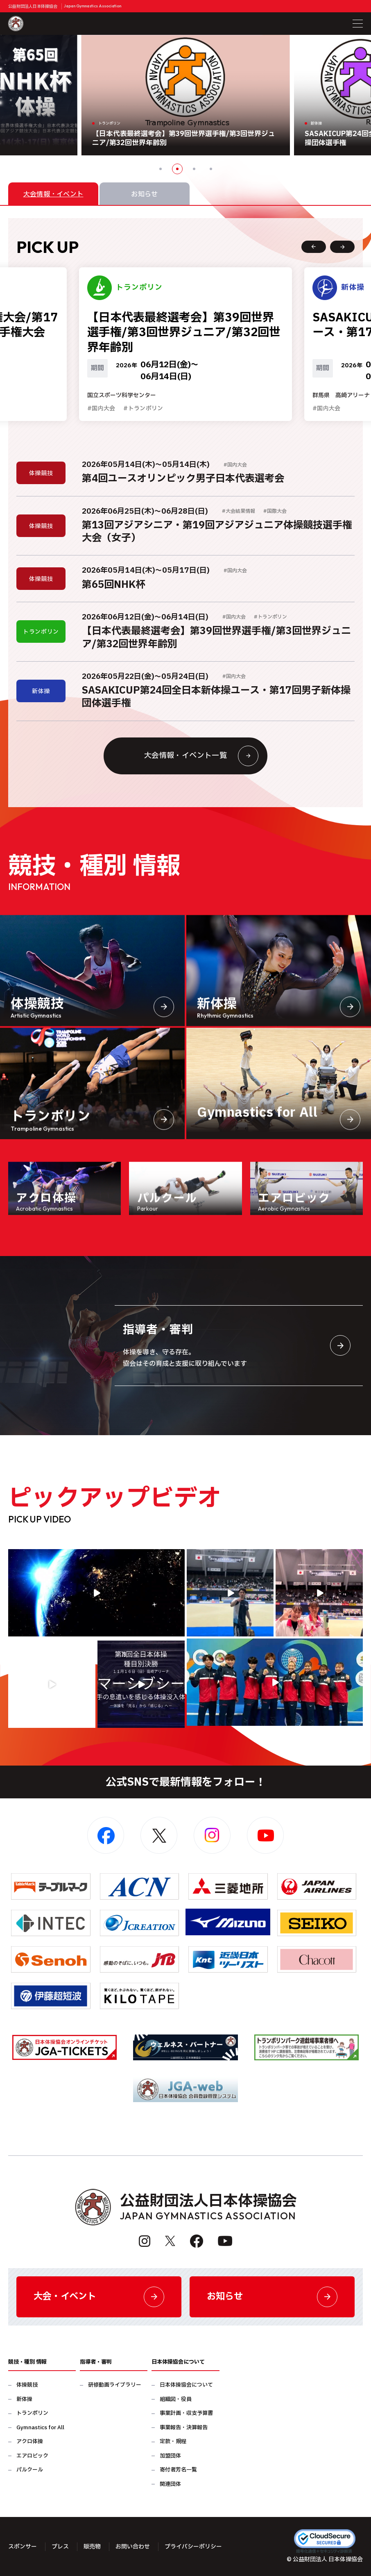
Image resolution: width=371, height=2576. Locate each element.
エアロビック (32, 2456)
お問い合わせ (132, 2546)
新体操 (24, 2399)
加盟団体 (170, 2456)
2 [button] (177, 169)
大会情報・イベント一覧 (201, 756)
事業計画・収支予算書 (186, 2413)
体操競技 (27, 2385)
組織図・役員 (176, 2399)
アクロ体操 (29, 2442)
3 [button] (194, 169)
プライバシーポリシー (193, 2546)
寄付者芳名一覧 (178, 2470)
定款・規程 (173, 2442)
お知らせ (272, 2297)
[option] (185, 95)
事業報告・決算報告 (184, 2428)
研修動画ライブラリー (114, 2385)
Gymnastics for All (40, 2428)
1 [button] (160, 169)
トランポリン (32, 2413)
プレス (60, 2546)
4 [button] (211, 169)
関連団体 (170, 2484)
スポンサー (22, 2546)
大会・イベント (99, 2297)
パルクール (29, 2470)
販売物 (92, 2546)
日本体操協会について (186, 2385)
